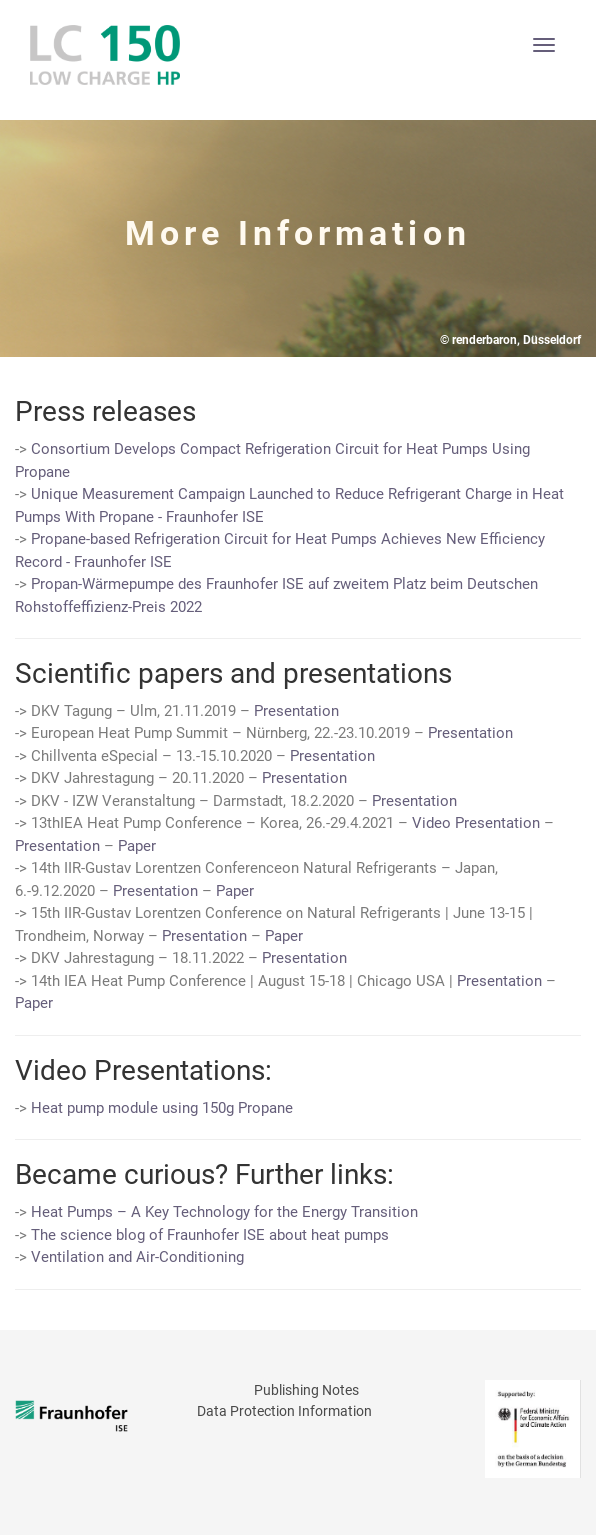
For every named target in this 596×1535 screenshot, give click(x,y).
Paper (137, 846)
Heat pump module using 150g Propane (162, 1108)
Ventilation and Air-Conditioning (137, 1257)
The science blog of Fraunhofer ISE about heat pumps (210, 1235)
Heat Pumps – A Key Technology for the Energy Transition (224, 1212)
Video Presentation (476, 823)
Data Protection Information (284, 1411)
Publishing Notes (306, 1390)
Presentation (296, 711)
